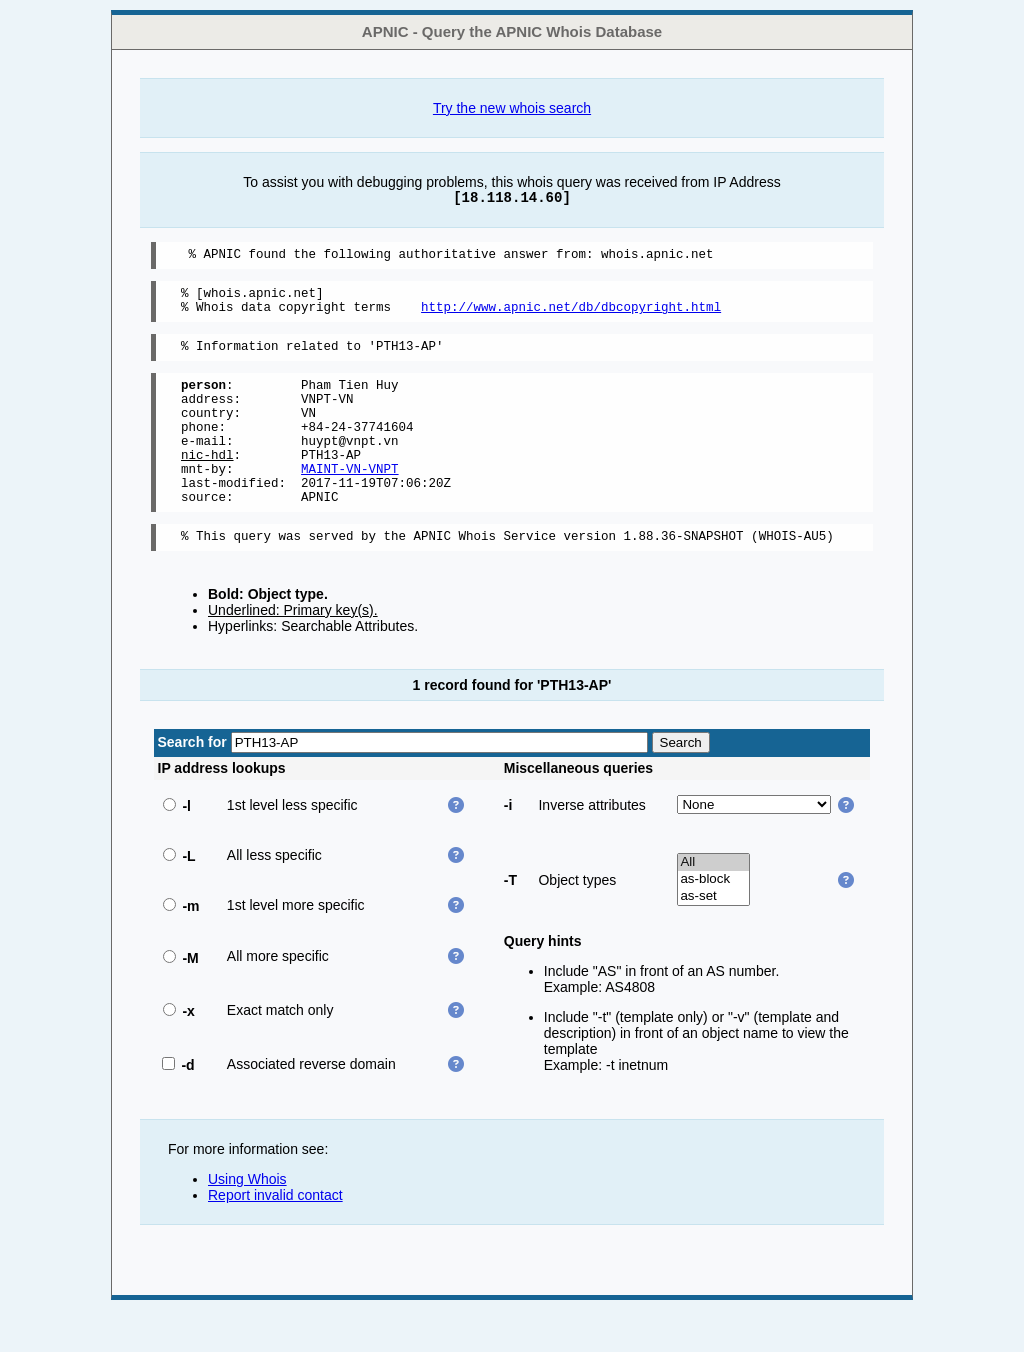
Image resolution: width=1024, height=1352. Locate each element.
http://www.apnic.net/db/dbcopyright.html (571, 315)
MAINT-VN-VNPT (350, 501)
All (713, 904)
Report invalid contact (275, 1237)
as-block (713, 921)
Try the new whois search (512, 108)
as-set (713, 938)
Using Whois (247, 1221)
